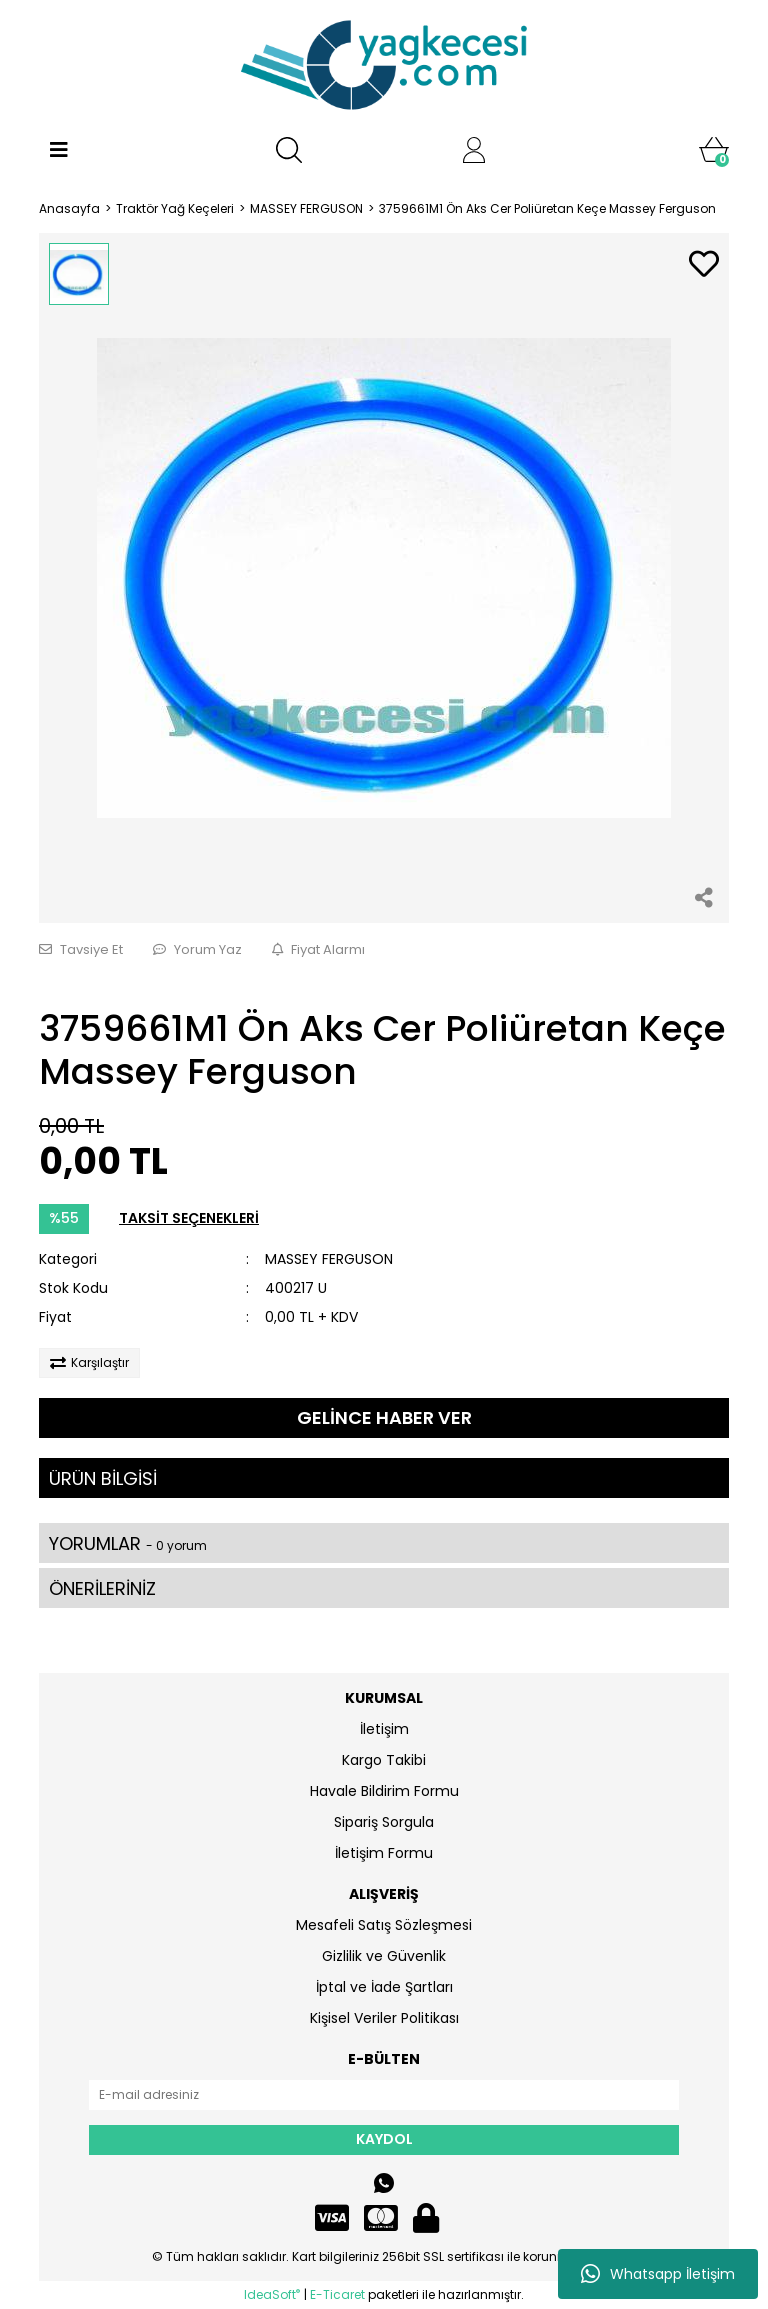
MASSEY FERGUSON (329, 1259)
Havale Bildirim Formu (384, 1791)
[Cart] (714, 150)
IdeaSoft (272, 2294)
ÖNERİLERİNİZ (102, 1588)
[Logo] (384, 65)
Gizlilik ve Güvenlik (384, 1956)
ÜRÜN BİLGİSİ (103, 1478)
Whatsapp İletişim (658, 2274)
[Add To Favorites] (704, 265)
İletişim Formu (384, 1853)
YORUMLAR (128, 1543)
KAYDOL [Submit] (384, 2139)
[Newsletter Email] (384, 2095)
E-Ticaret (337, 2294)
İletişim (384, 1729)
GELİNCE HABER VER (384, 1417)
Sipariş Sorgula (384, 1822)
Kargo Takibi (384, 1760)
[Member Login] (474, 150)
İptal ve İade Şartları (384, 1987)
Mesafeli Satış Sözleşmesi (384, 1925)
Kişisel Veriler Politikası (384, 2018)
